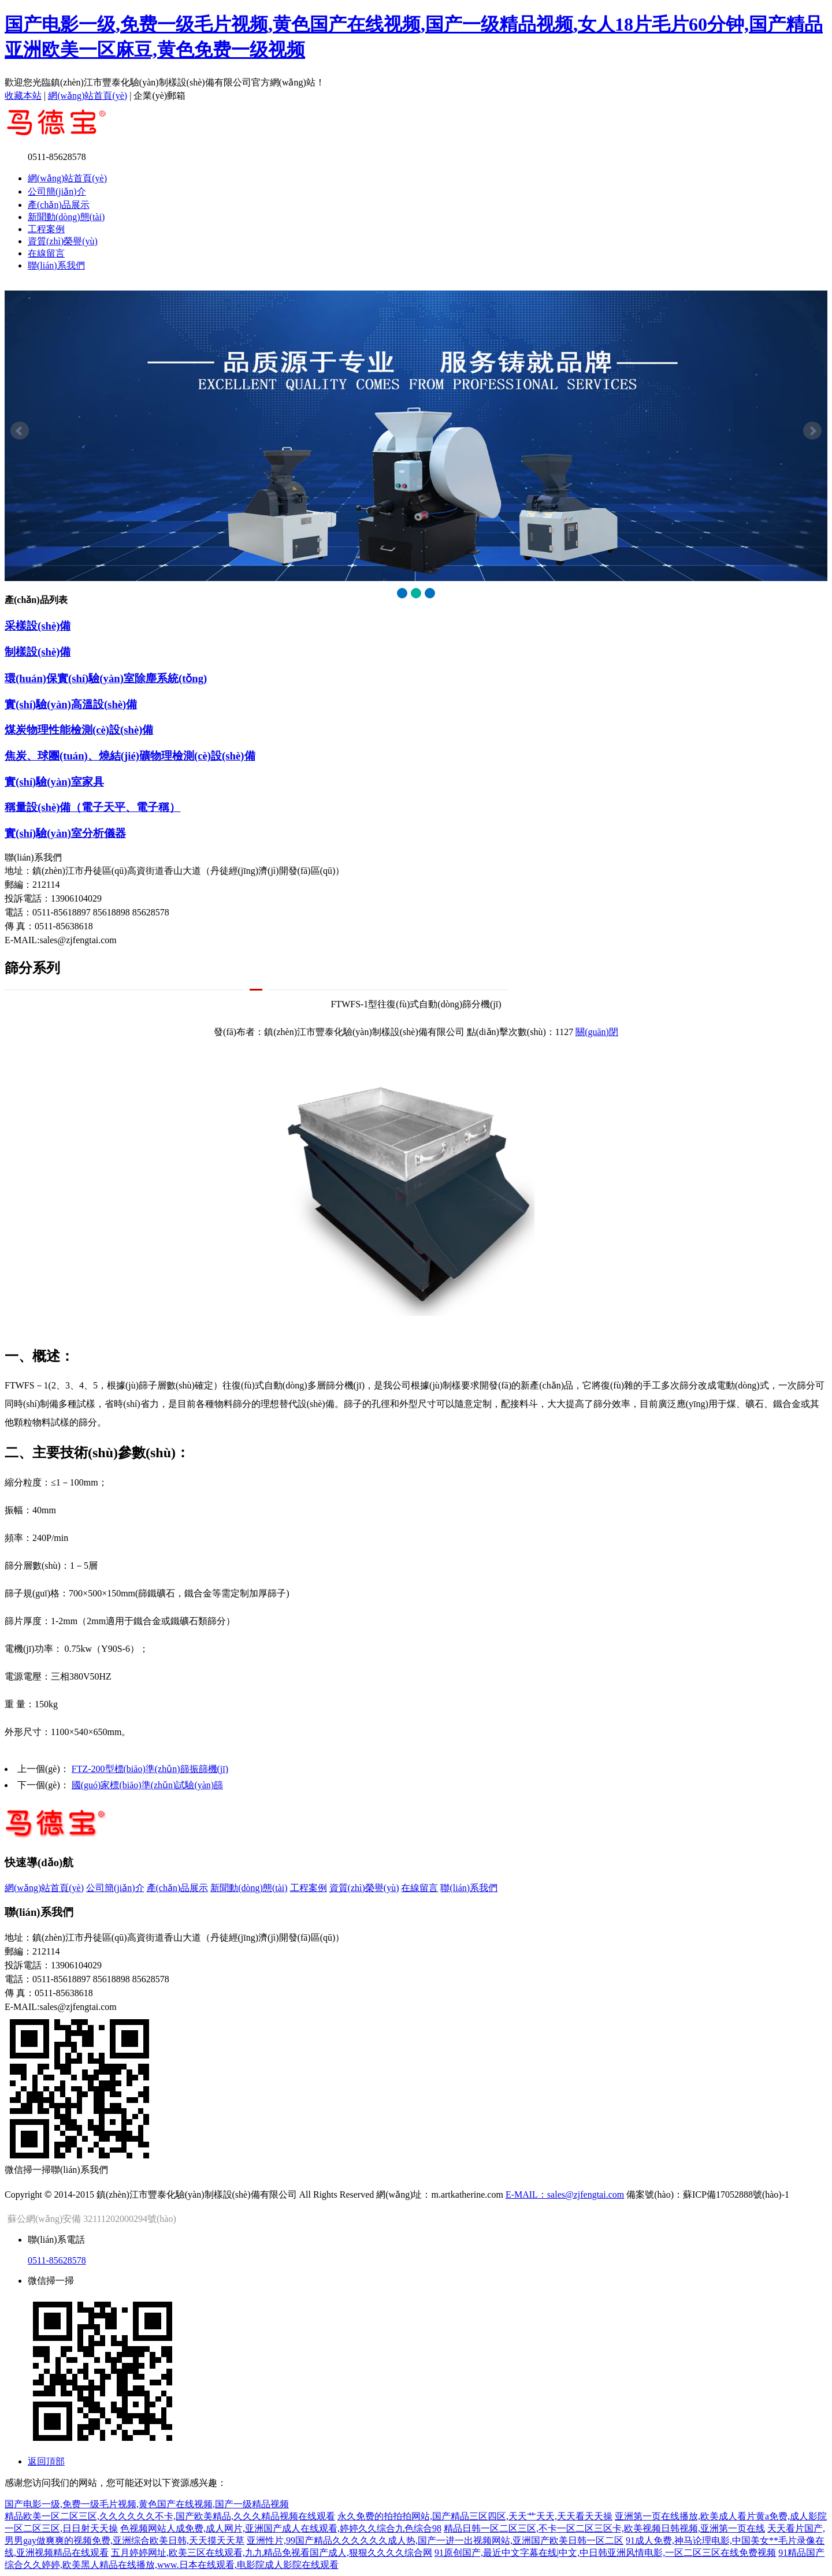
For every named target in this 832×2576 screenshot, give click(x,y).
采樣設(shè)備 (37, 626)
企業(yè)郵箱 (159, 95)
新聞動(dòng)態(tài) (66, 217)
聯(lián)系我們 (56, 265)
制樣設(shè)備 (37, 652)
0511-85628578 (57, 2260)
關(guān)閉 (596, 1032)
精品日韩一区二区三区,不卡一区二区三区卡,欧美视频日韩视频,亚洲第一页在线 (604, 2528)
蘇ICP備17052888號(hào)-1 (736, 2194)
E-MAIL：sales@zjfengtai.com (565, 2194)
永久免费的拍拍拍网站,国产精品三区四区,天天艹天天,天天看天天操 (474, 2516)
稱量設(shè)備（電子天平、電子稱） (92, 807)
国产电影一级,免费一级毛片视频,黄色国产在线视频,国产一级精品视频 (147, 2504)
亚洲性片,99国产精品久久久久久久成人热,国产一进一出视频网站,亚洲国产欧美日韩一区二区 (435, 2540)
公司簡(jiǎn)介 (57, 191)
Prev (19, 431)
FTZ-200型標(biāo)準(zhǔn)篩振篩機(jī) (150, 1769)
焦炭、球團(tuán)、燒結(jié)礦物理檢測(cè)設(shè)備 (130, 756)
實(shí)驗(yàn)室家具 (54, 782)
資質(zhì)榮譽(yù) (63, 241)
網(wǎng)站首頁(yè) (87, 95)
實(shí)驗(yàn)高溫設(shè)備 (71, 704)
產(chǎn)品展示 (59, 205)
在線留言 (46, 253)
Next (812, 431)
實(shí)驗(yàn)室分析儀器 (65, 833)
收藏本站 (23, 95)
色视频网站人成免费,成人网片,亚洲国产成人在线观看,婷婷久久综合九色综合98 (280, 2528)
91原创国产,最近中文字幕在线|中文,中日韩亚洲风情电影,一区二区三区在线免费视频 (605, 2553)
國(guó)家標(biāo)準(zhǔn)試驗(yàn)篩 (147, 1785)
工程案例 (46, 229)
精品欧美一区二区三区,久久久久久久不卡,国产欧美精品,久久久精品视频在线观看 (170, 2516)
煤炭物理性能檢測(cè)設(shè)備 (79, 730)
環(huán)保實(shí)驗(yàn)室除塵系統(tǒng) (106, 678)
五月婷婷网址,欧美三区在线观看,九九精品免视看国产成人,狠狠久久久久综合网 (271, 2553)
